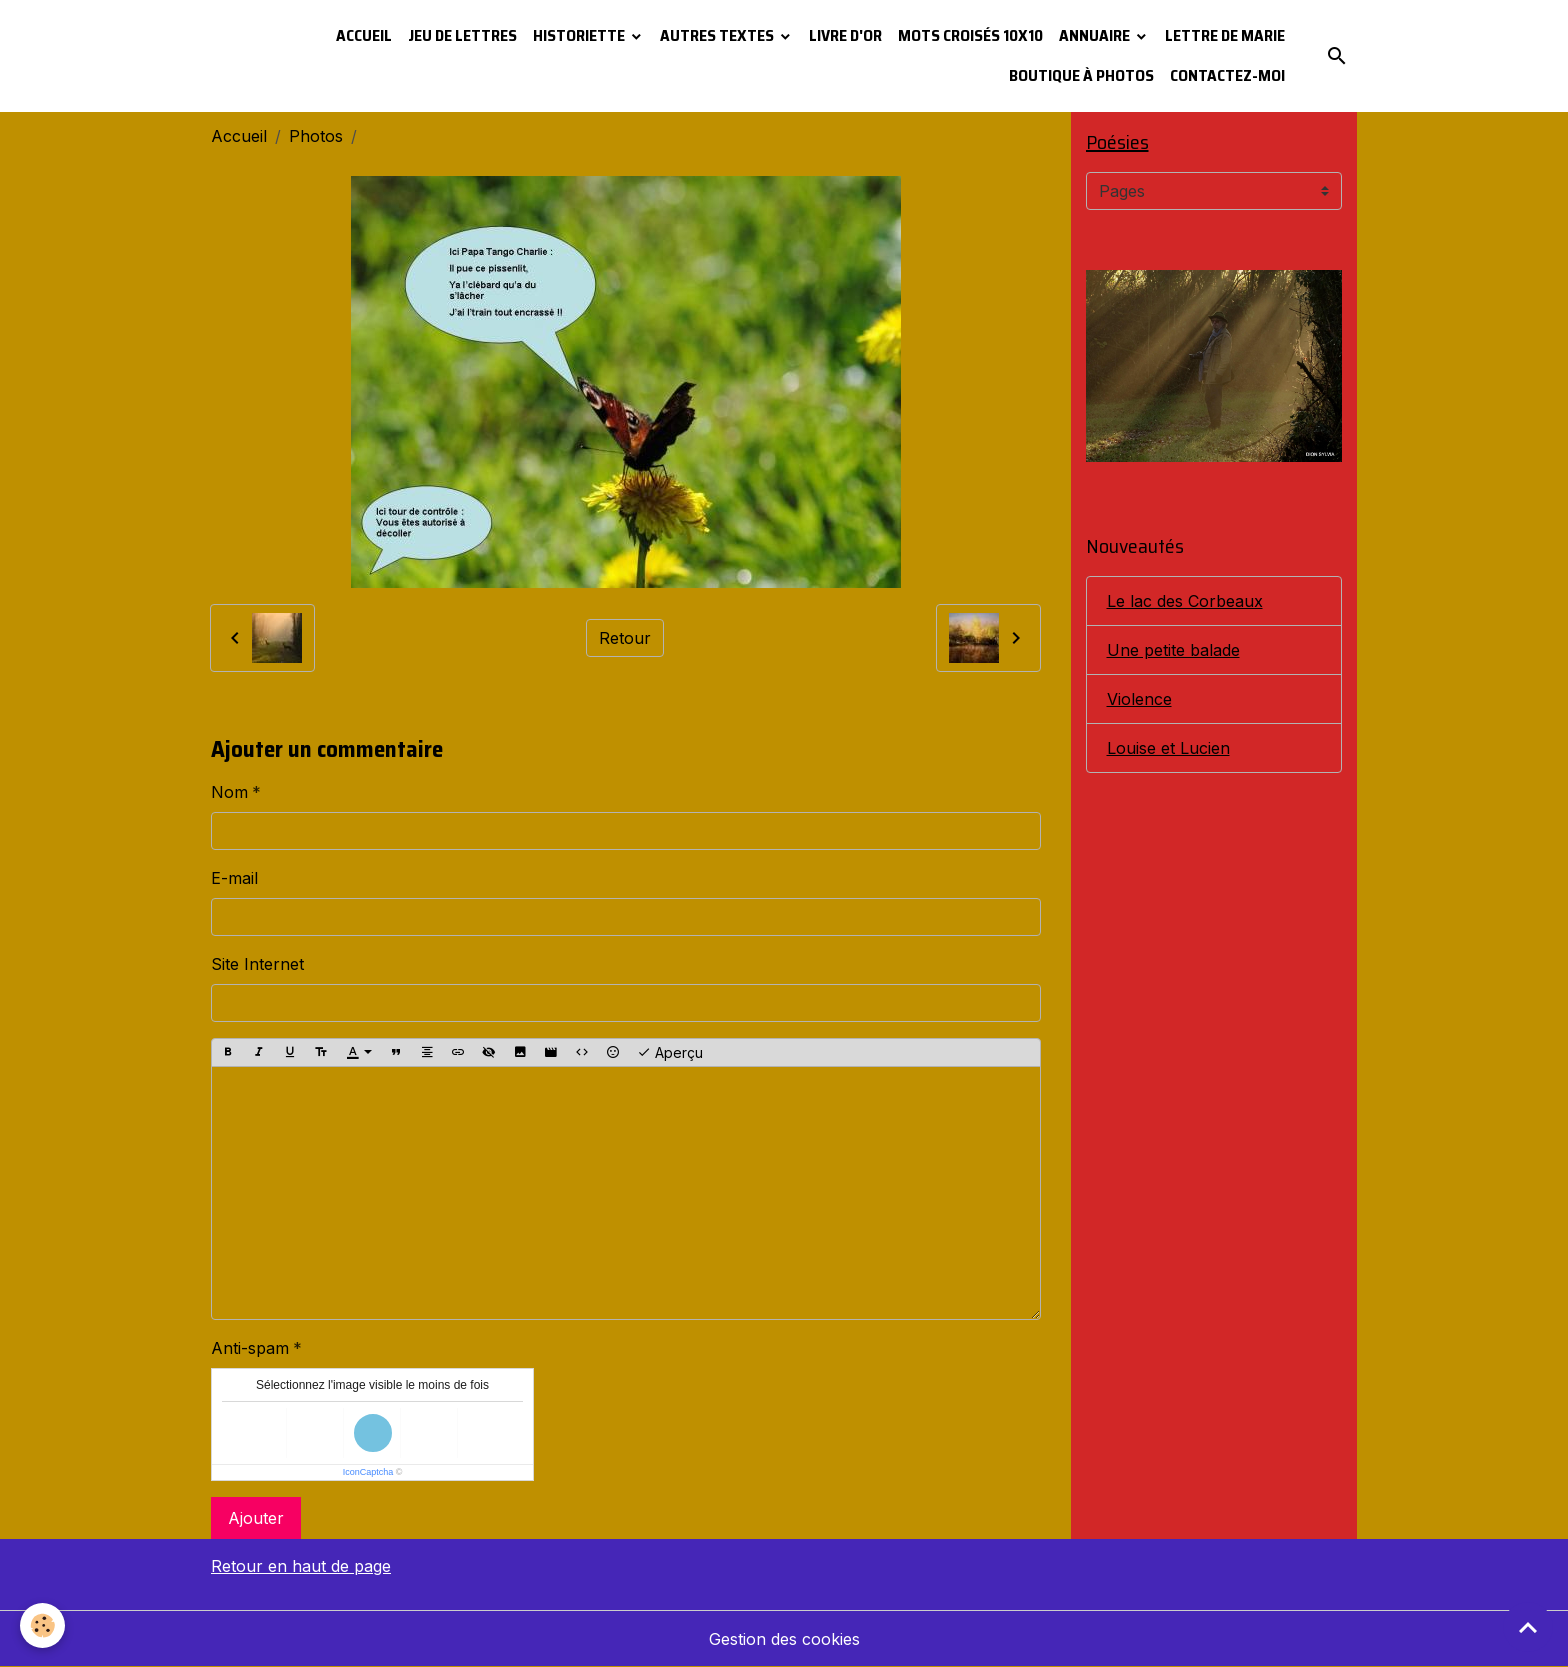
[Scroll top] (1528, 1627)
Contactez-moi (1227, 75)
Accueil (364, 35)
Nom (229, 792)
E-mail (234, 878)
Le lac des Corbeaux (1185, 601)
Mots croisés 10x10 (970, 35)
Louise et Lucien (1168, 748)
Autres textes (718, 35)
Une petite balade (1173, 650)
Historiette (580, 35)
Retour (625, 638)
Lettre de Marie (1225, 35)
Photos (316, 136)
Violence (1139, 699)
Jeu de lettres (462, 35)
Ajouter (256, 1518)
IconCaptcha (368, 1472)
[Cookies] (42, 1625)
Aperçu (670, 1053)
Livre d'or (845, 35)
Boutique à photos (1081, 75)
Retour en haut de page (301, 1566)
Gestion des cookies (784, 1639)
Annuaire (1096, 35)
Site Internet (257, 964)
